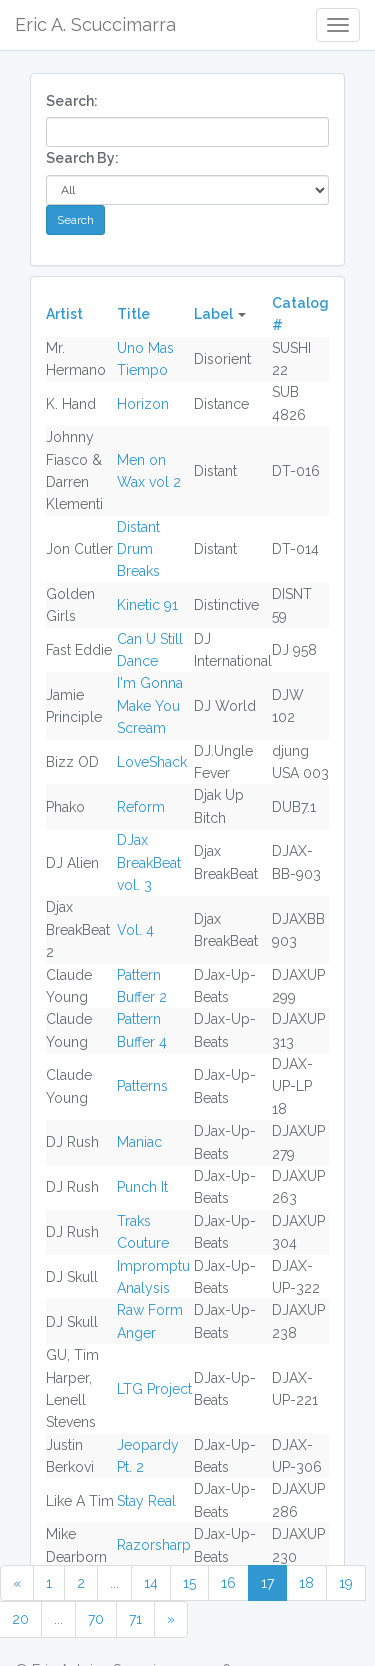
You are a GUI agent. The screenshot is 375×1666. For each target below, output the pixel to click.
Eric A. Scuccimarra (95, 24)
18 (306, 1583)
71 (135, 1619)
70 (96, 1619)
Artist (64, 314)
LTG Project (154, 1389)
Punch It (142, 1187)
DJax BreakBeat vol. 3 (149, 862)
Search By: (82, 158)
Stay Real (146, 1501)
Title (133, 314)
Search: (72, 101)
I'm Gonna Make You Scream (150, 705)
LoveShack (152, 762)
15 (189, 1583)
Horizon (143, 404)
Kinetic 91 (147, 605)
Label (213, 314)
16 (228, 1583)
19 (346, 1583)
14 (151, 1583)
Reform (141, 807)
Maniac (139, 1142)
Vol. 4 (135, 930)
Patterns (142, 1086)
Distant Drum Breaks (138, 549)
